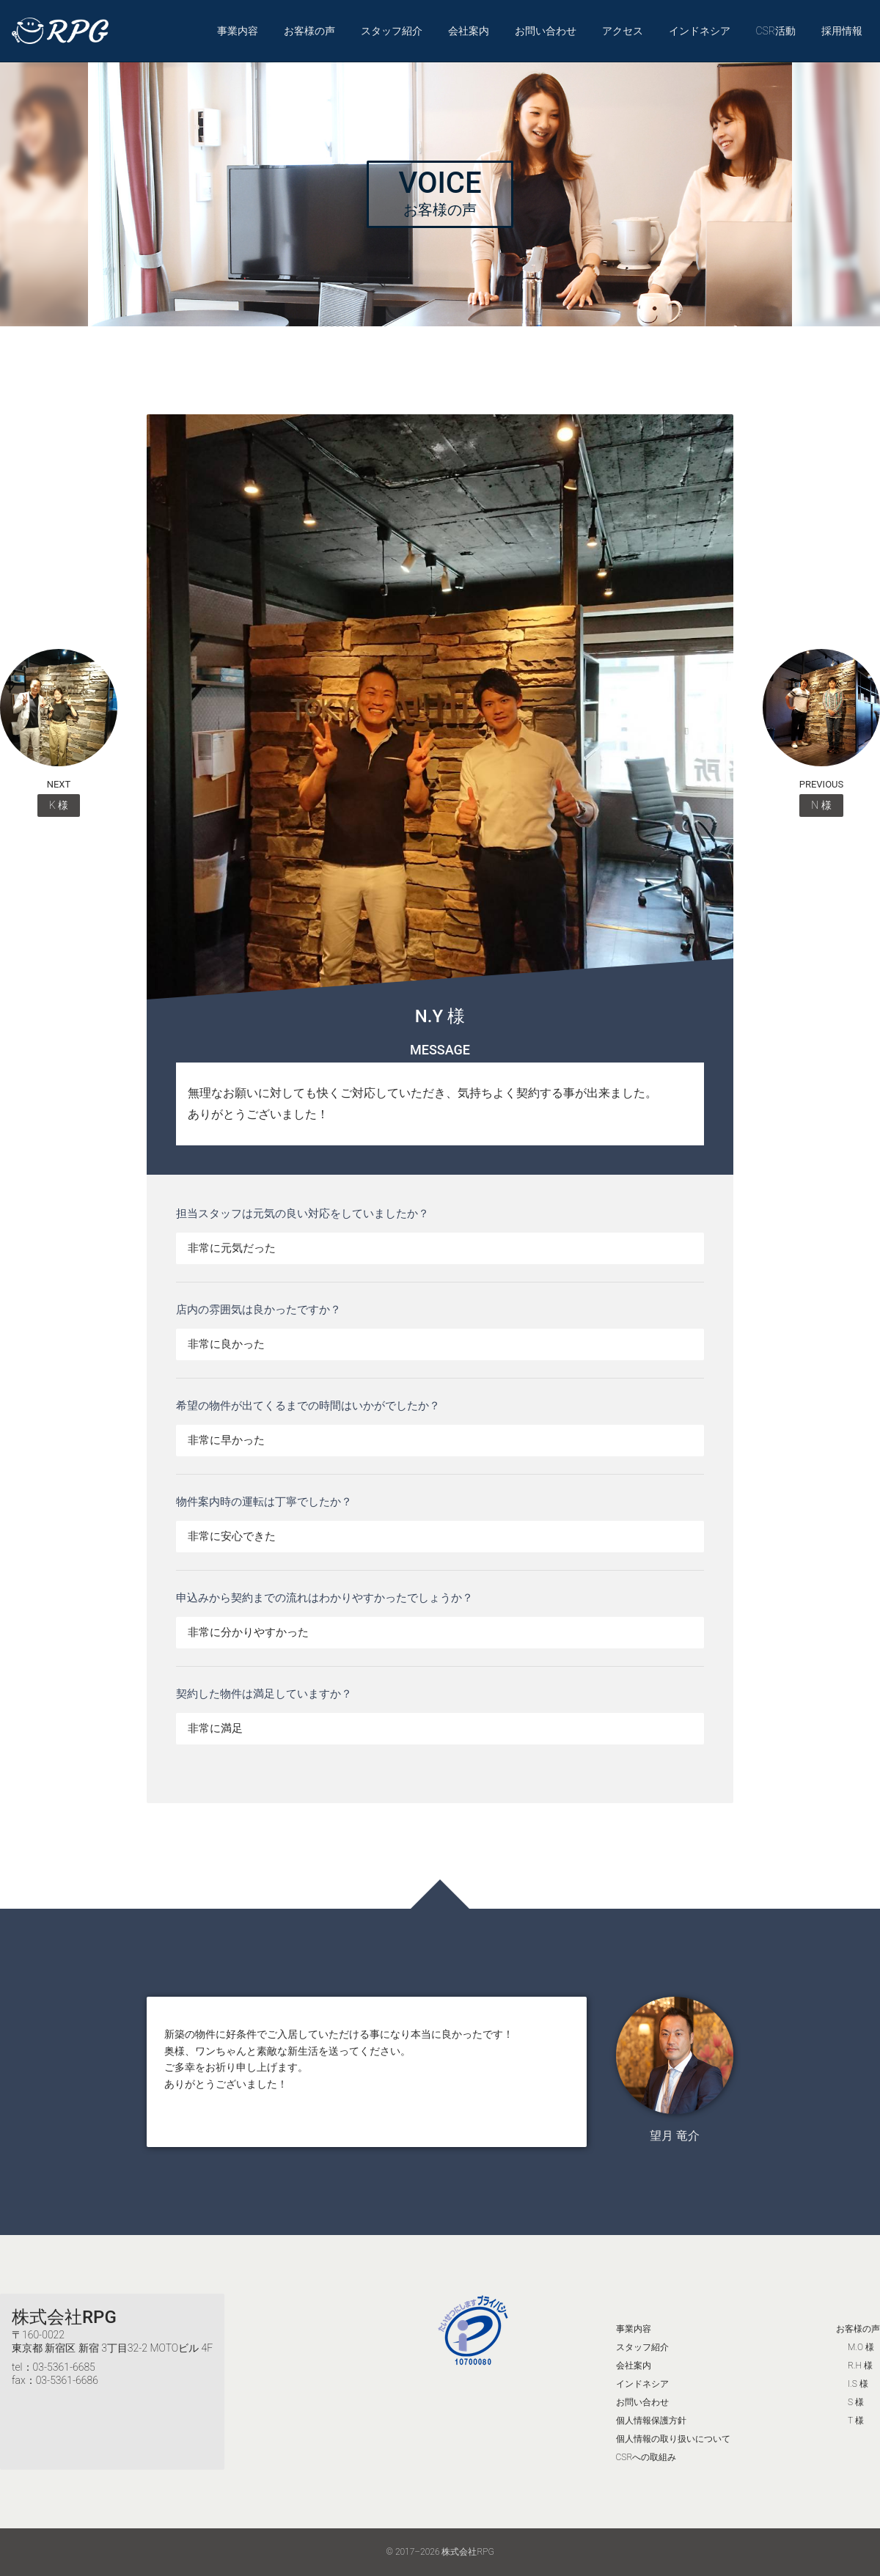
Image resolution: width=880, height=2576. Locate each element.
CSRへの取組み (646, 2457)
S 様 (856, 2402)
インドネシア (699, 31)
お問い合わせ (545, 31)
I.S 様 (858, 2384)
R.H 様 (860, 2365)
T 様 (856, 2420)
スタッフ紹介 (391, 31)
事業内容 (237, 31)
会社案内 (468, 31)
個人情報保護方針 (651, 2420)
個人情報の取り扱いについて (673, 2439)
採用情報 (841, 31)
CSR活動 (775, 31)
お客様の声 (309, 31)
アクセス (622, 31)
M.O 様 (861, 2347)
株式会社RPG (64, 2317)
